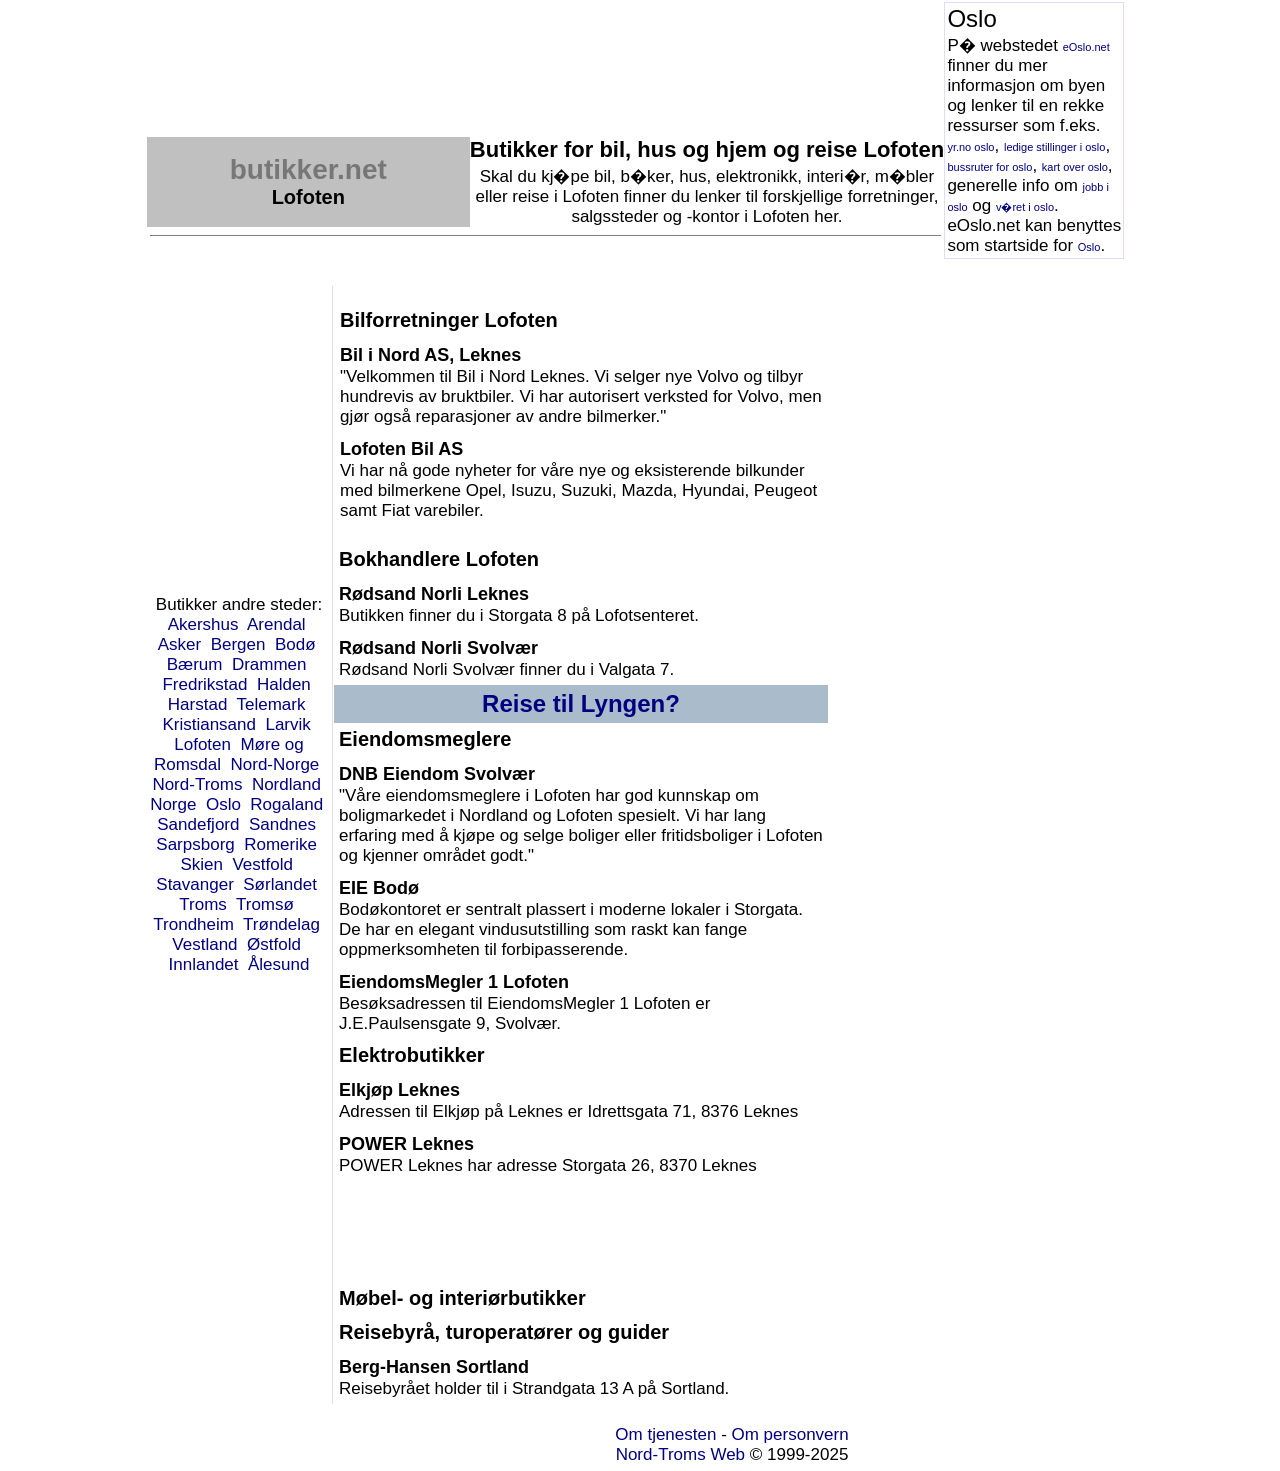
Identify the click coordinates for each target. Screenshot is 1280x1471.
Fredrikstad (204, 684)
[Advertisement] (511, 47)
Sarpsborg (195, 844)
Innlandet (204, 964)
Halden (284, 684)
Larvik (287, 724)
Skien (201, 864)
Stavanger (195, 884)
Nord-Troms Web (680, 1454)
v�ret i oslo (1025, 207)
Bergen (238, 644)
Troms (203, 904)
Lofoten (202, 744)
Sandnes (282, 824)
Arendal (276, 624)
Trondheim (193, 924)
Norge (173, 804)
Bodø (295, 644)
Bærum (195, 664)
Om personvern (790, 1434)
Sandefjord (198, 824)
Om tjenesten (665, 1434)
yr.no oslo (970, 147)
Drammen (269, 664)
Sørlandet (280, 884)
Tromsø (265, 904)
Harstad (198, 704)
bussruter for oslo (989, 167)
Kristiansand (209, 724)
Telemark (270, 704)
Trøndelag (281, 924)
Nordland (286, 784)
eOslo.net (1086, 47)
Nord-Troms (197, 784)
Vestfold (262, 864)
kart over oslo (1075, 167)
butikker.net (308, 169)
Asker (179, 644)
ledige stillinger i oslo (1055, 147)
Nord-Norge (275, 764)
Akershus (203, 624)
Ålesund (278, 964)
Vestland (204, 944)
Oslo (1089, 247)
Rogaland (286, 804)
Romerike (280, 844)
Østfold (274, 944)
